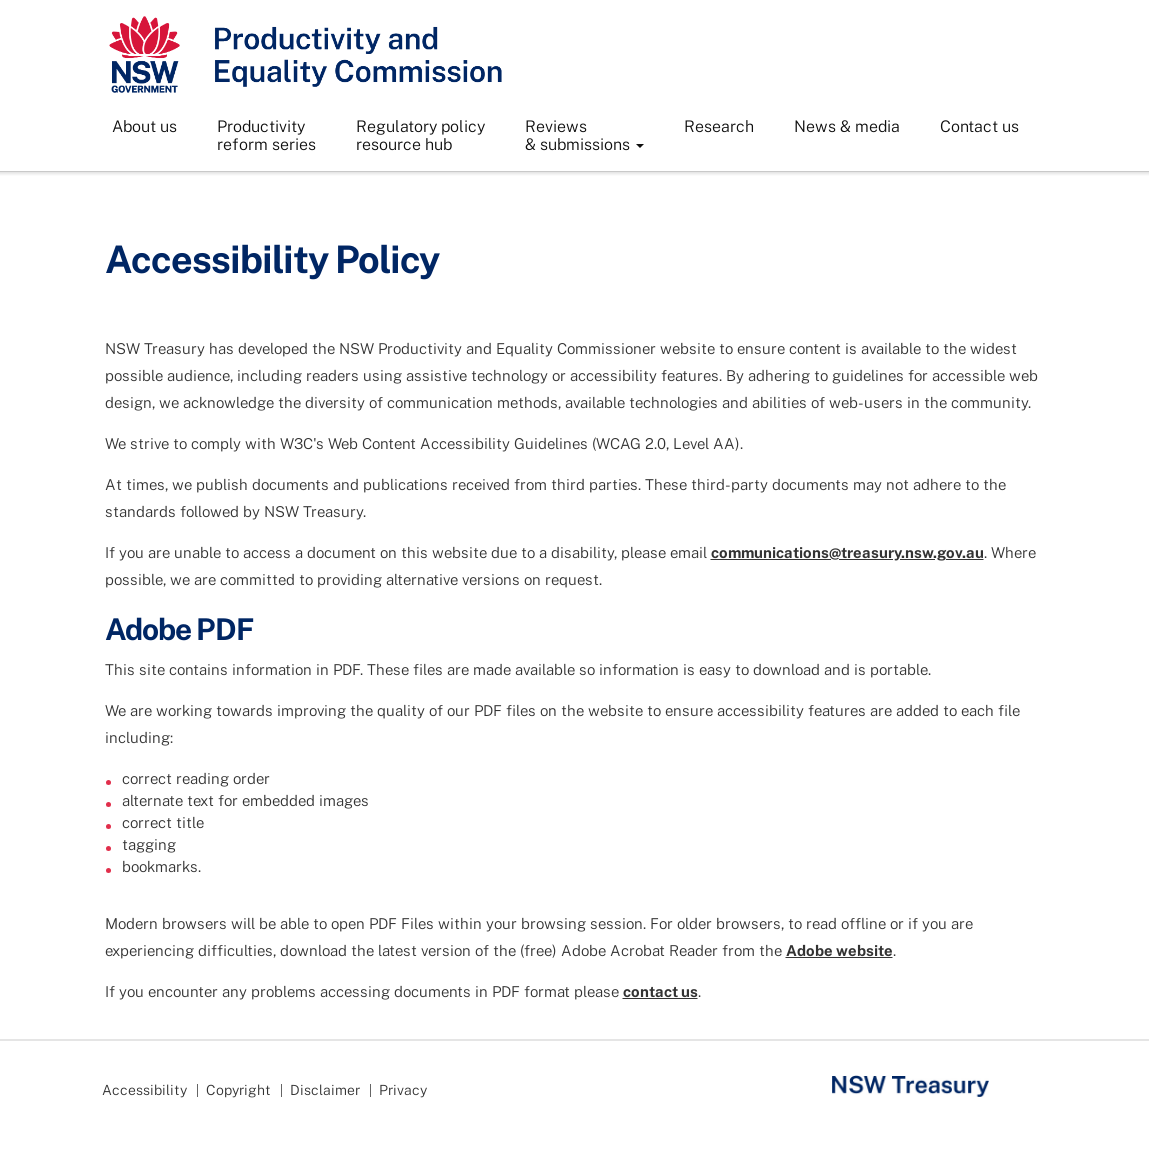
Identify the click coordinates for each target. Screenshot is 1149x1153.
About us (144, 126)
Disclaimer (325, 1090)
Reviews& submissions (584, 135)
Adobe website (839, 950)
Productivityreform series (266, 135)
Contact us (979, 126)
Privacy (403, 1090)
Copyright (238, 1090)
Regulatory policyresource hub (420, 135)
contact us (660, 991)
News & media (847, 126)
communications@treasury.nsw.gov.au (847, 552)
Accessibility (144, 1090)
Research (719, 126)
